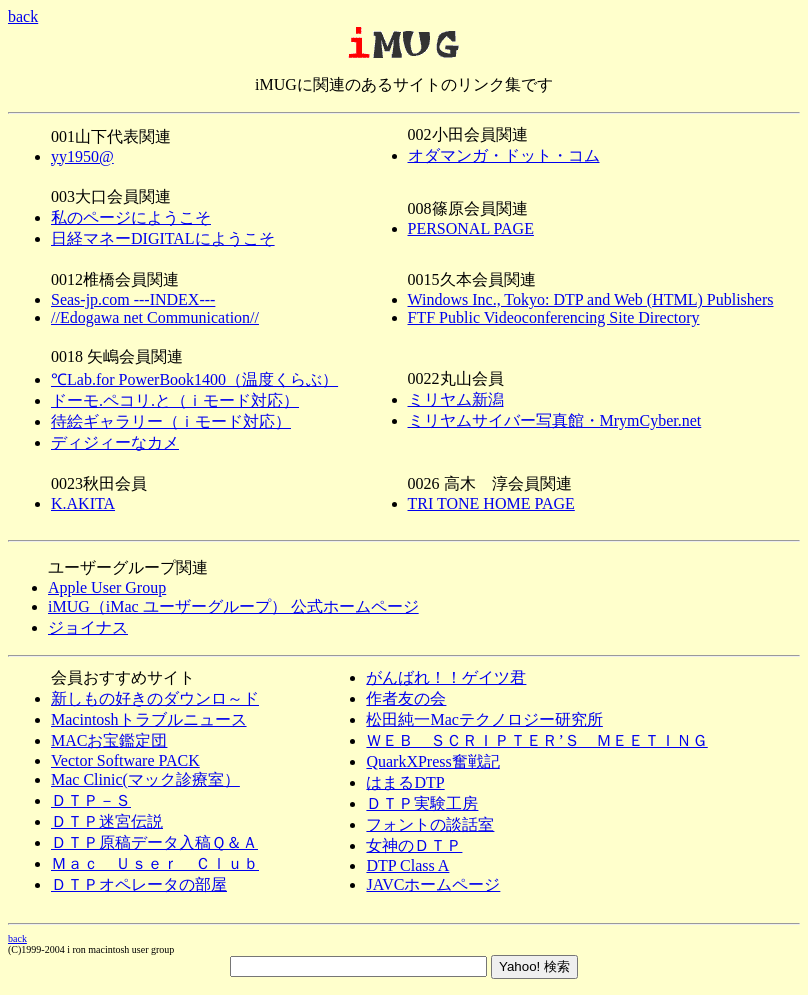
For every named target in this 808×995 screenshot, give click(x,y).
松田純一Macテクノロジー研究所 (484, 719)
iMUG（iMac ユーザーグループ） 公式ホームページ (233, 606)
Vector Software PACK (125, 760)
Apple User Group (107, 587)
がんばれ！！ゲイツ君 (446, 677)
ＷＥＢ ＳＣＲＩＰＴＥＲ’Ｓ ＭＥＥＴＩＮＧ (536, 740)
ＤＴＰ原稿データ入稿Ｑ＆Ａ (154, 842)
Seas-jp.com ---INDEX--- (133, 299)
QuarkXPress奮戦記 (432, 761)
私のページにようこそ (131, 217)
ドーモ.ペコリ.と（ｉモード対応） (175, 400)
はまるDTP (405, 782)
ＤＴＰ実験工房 (422, 803)
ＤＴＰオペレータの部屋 (139, 884)
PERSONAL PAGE (471, 228)
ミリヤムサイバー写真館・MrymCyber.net (555, 420)
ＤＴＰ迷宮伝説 (107, 821)
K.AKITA (83, 503)
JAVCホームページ (433, 884)
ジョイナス (88, 627)
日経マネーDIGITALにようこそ (163, 238)
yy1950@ (82, 156)
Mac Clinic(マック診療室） (145, 779)
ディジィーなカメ (115, 442)
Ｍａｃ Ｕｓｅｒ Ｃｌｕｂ (155, 863)
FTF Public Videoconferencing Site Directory (554, 317)
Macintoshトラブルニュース (149, 719)
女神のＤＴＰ (414, 845)
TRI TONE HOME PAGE (491, 503)
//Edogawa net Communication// (155, 317)
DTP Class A (407, 865)
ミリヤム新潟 (456, 399)
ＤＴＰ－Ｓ (91, 800)
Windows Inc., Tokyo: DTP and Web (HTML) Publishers (591, 299)
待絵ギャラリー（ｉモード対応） (171, 421)
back (23, 16)
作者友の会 (406, 698)
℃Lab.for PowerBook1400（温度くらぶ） (194, 379)
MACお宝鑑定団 (109, 740)
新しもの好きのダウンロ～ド (155, 698)
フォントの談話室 (430, 824)
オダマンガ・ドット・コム (504, 155)
